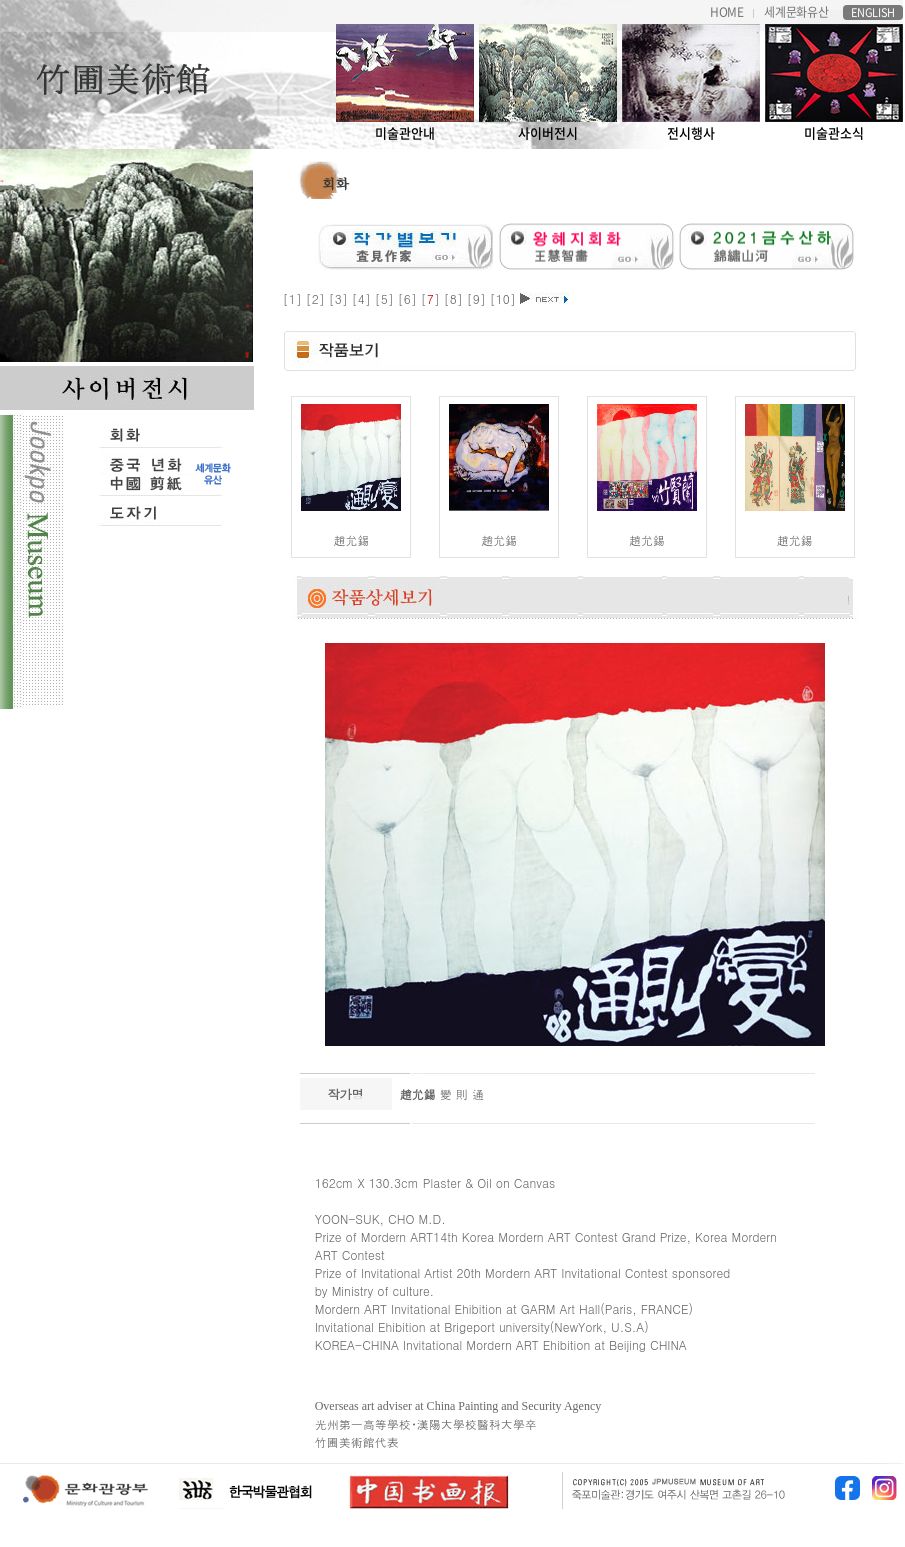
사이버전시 (548, 83)
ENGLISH (873, 12)
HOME (727, 12)
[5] (386, 298)
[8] (455, 298)
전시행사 (691, 83)
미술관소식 (834, 83)
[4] (363, 298)
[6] (409, 298)
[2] (317, 298)
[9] (478, 298)
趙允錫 (351, 539)
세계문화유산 (796, 12)
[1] (294, 298)
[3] (340, 298)
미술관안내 (405, 83)
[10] (505, 298)
